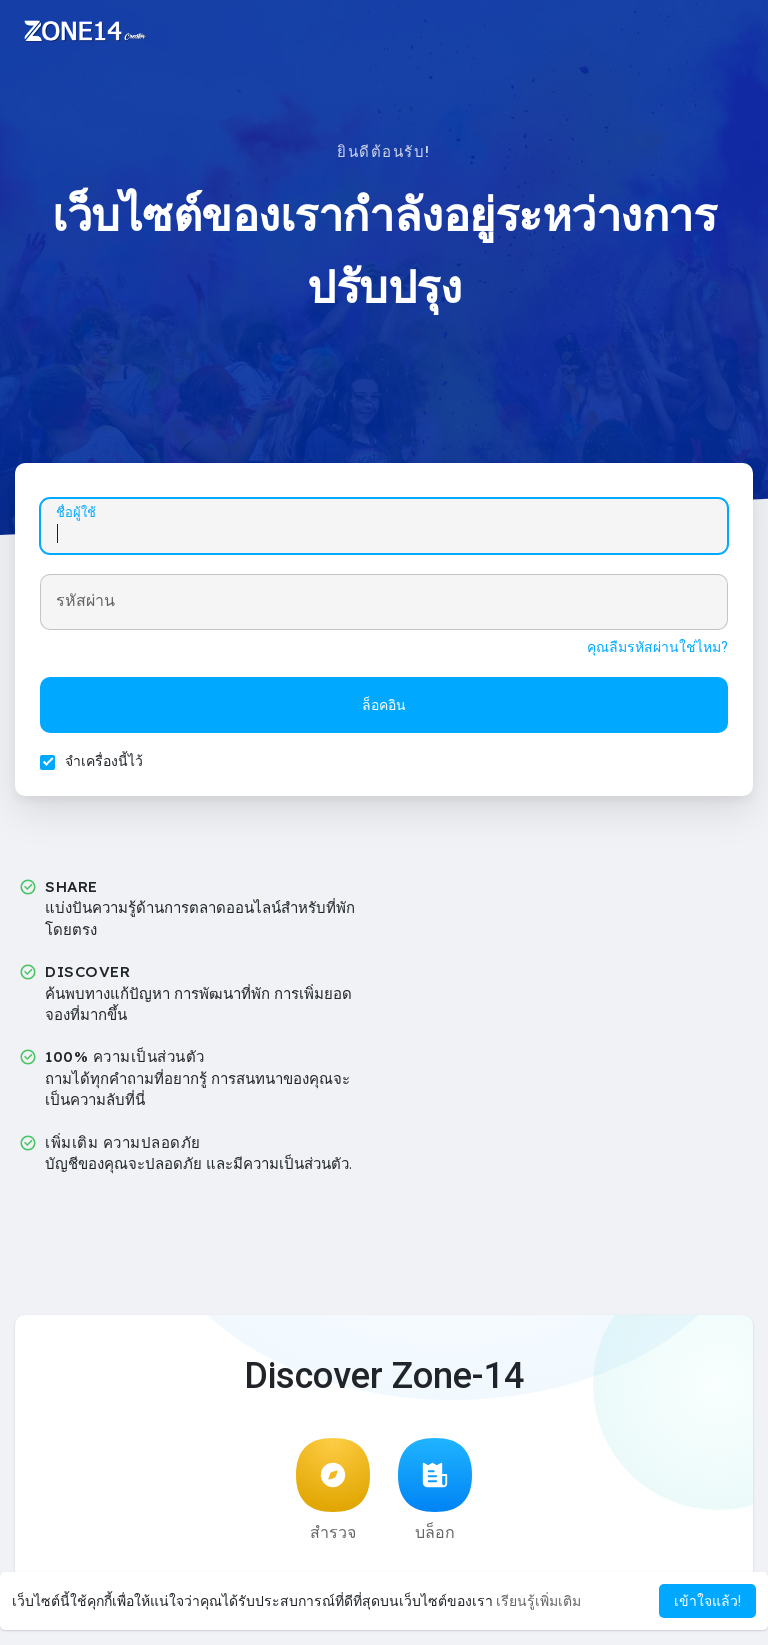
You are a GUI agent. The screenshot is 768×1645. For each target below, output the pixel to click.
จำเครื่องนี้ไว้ (104, 761)
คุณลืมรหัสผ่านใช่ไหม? (657, 647)
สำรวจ (333, 1490)
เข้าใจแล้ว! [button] (707, 1601)
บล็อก (435, 1490)
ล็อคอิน (384, 705)
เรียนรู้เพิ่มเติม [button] (538, 1601)
